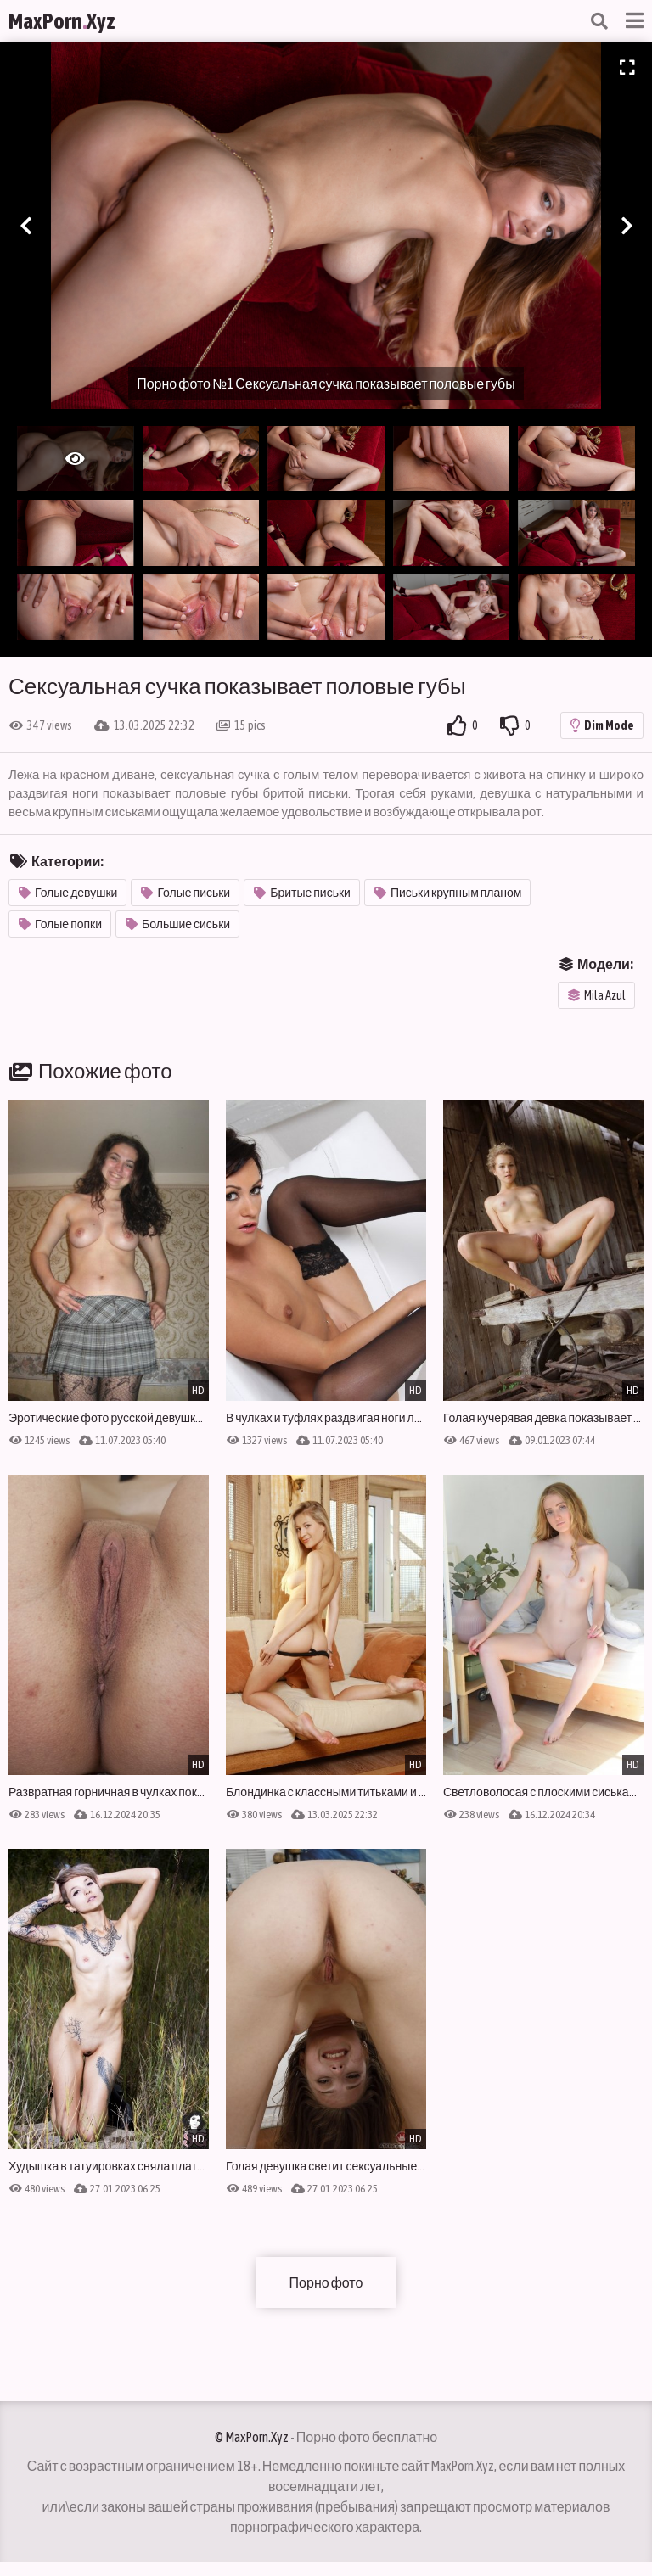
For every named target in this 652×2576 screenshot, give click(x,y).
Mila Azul (597, 995)
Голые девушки (68, 892)
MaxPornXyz (61, 21)
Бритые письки (302, 892)
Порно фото (326, 2282)
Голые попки (60, 924)
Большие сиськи (178, 924)
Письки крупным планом (448, 892)
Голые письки (185, 892)
